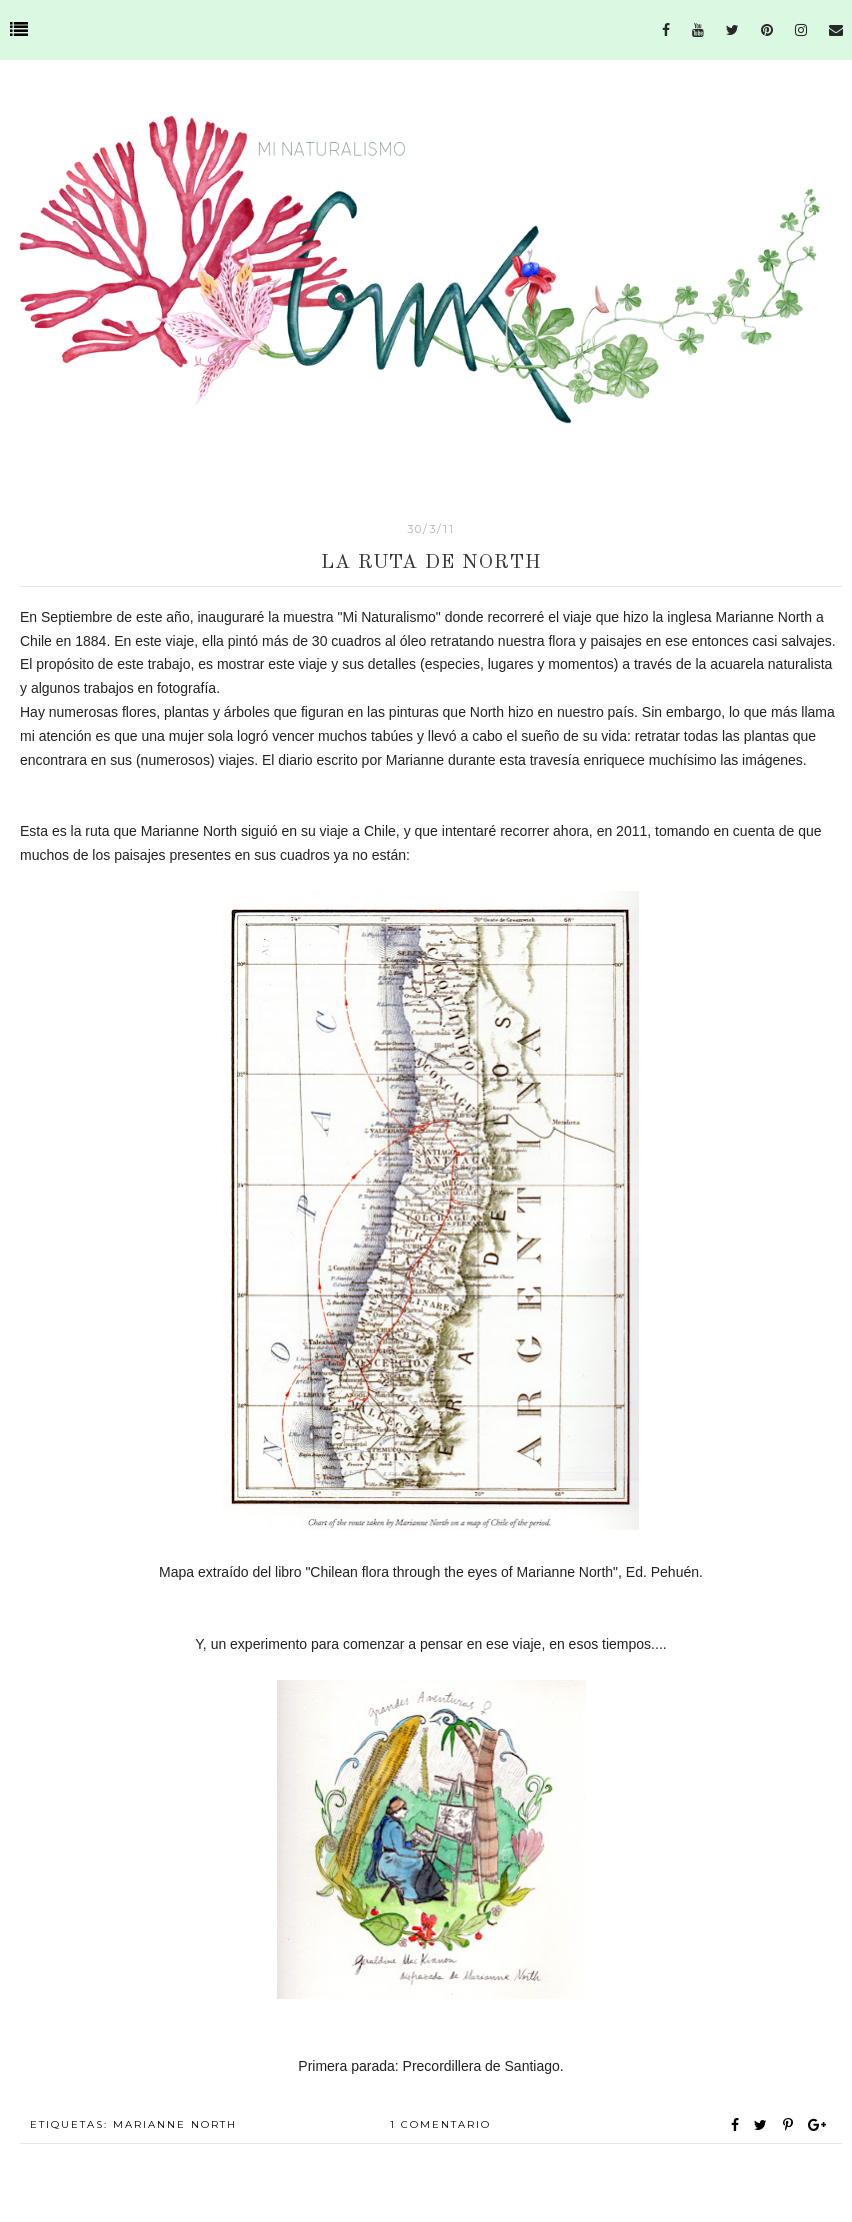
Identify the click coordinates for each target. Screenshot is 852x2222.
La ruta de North (431, 563)
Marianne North (175, 2124)
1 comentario (440, 2124)
